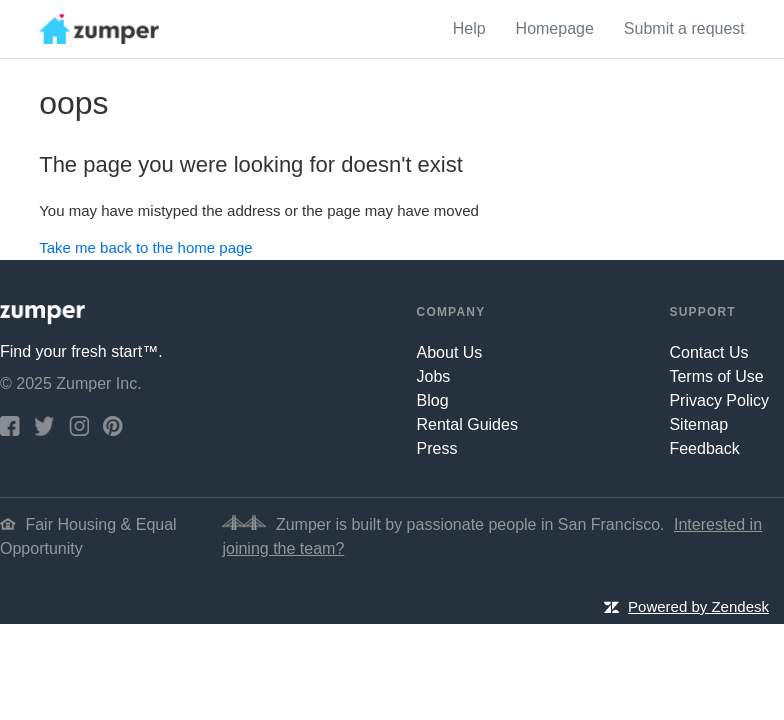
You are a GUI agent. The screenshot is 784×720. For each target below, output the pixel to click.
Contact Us (708, 352)
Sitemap (698, 424)
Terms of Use (716, 376)
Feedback (704, 448)
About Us (450, 352)
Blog (433, 400)
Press (437, 448)
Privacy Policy (719, 400)
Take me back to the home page (145, 247)
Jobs (434, 376)
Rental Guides (467, 424)
